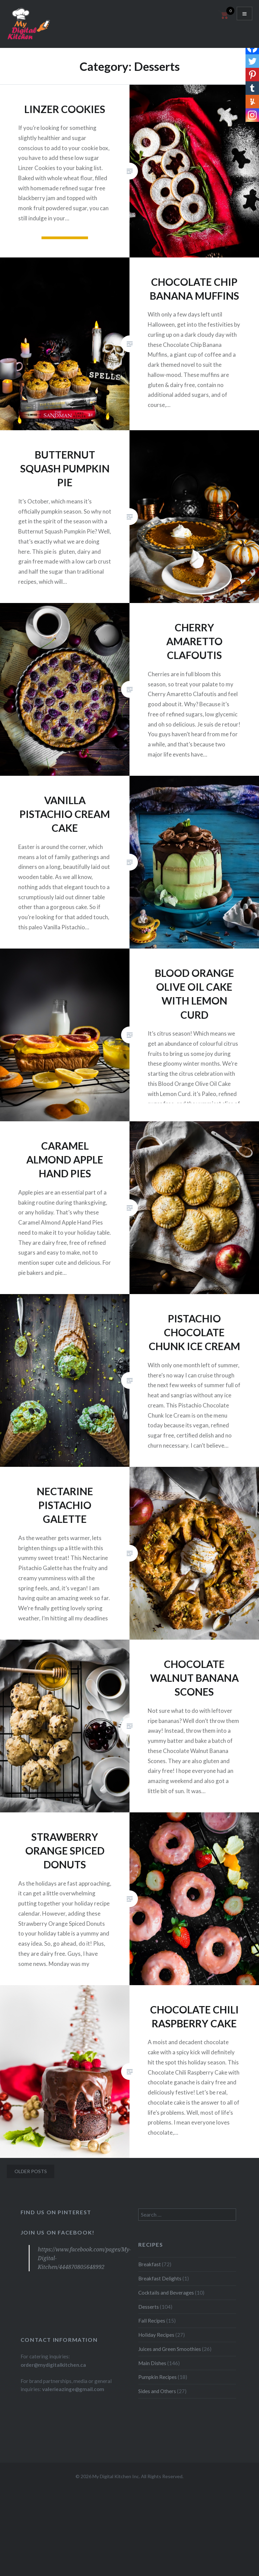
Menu (244, 13)
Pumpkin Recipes (157, 2377)
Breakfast (149, 2264)
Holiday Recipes (156, 2335)
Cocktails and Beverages (166, 2293)
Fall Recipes (151, 2321)
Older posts (31, 2171)
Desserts (148, 2307)
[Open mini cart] (224, 18)
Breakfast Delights (159, 2278)
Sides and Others (157, 2391)
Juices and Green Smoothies (169, 2349)
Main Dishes (152, 2363)
